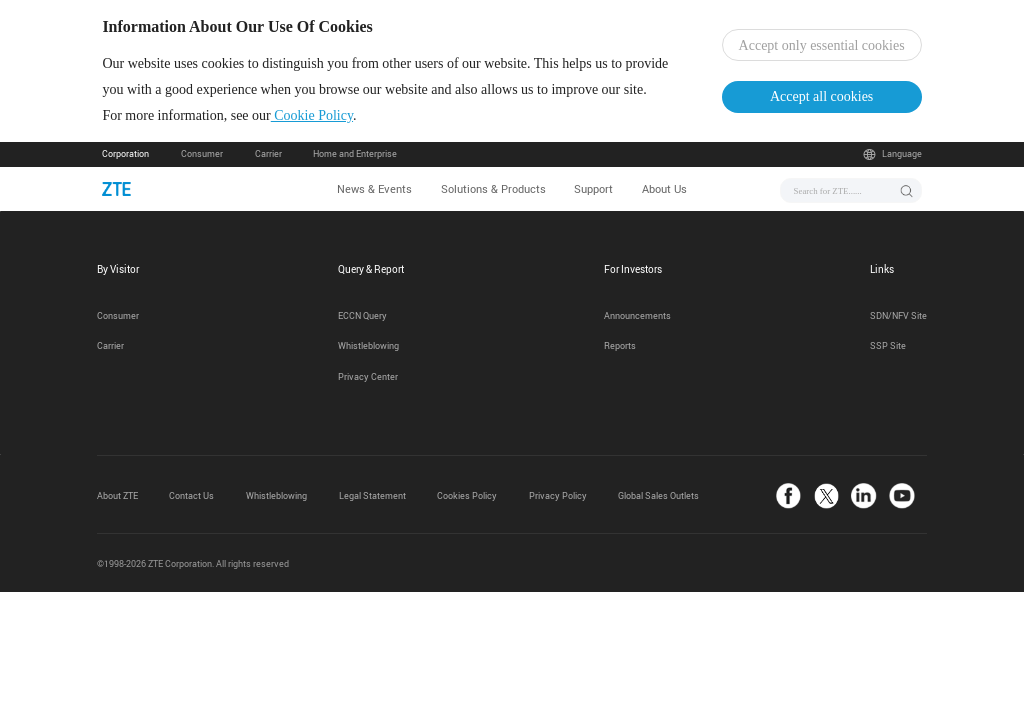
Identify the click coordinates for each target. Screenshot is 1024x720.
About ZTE (117, 496)
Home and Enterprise (355, 154)
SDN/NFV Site (898, 316)
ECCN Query (362, 316)
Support (593, 188)
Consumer (202, 154)
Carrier (268, 154)
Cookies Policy (467, 496)
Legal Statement (372, 496)
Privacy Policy (558, 496)
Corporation (125, 154)
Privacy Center (368, 377)
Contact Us (191, 496)
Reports (620, 346)
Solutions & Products (493, 188)
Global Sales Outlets (658, 496)
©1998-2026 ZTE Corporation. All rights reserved (193, 564)
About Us (664, 188)
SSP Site (888, 346)
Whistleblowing (368, 346)
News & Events (374, 188)
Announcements (637, 316)
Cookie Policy (312, 115)
